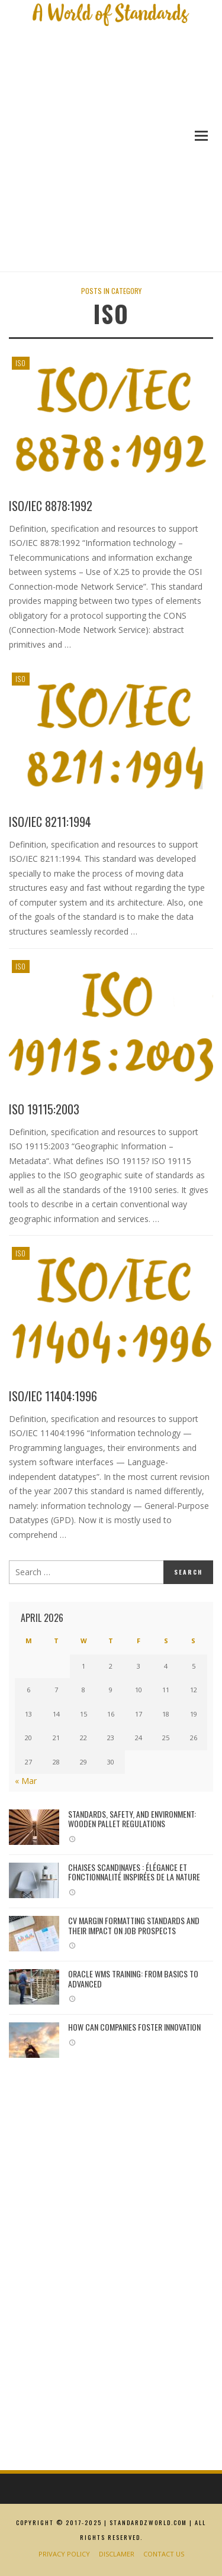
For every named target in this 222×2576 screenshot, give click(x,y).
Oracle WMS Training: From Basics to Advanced (133, 1978)
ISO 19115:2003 (44, 1109)
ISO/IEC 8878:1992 (50, 506)
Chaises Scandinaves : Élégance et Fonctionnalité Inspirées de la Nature (134, 1872)
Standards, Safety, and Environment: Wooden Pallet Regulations (132, 1819)
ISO (20, 363)
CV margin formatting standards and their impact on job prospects (134, 1925)
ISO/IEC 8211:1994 (50, 821)
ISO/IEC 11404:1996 (53, 1396)
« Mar (26, 1780)
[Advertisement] (111, 156)
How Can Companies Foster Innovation (134, 2027)
